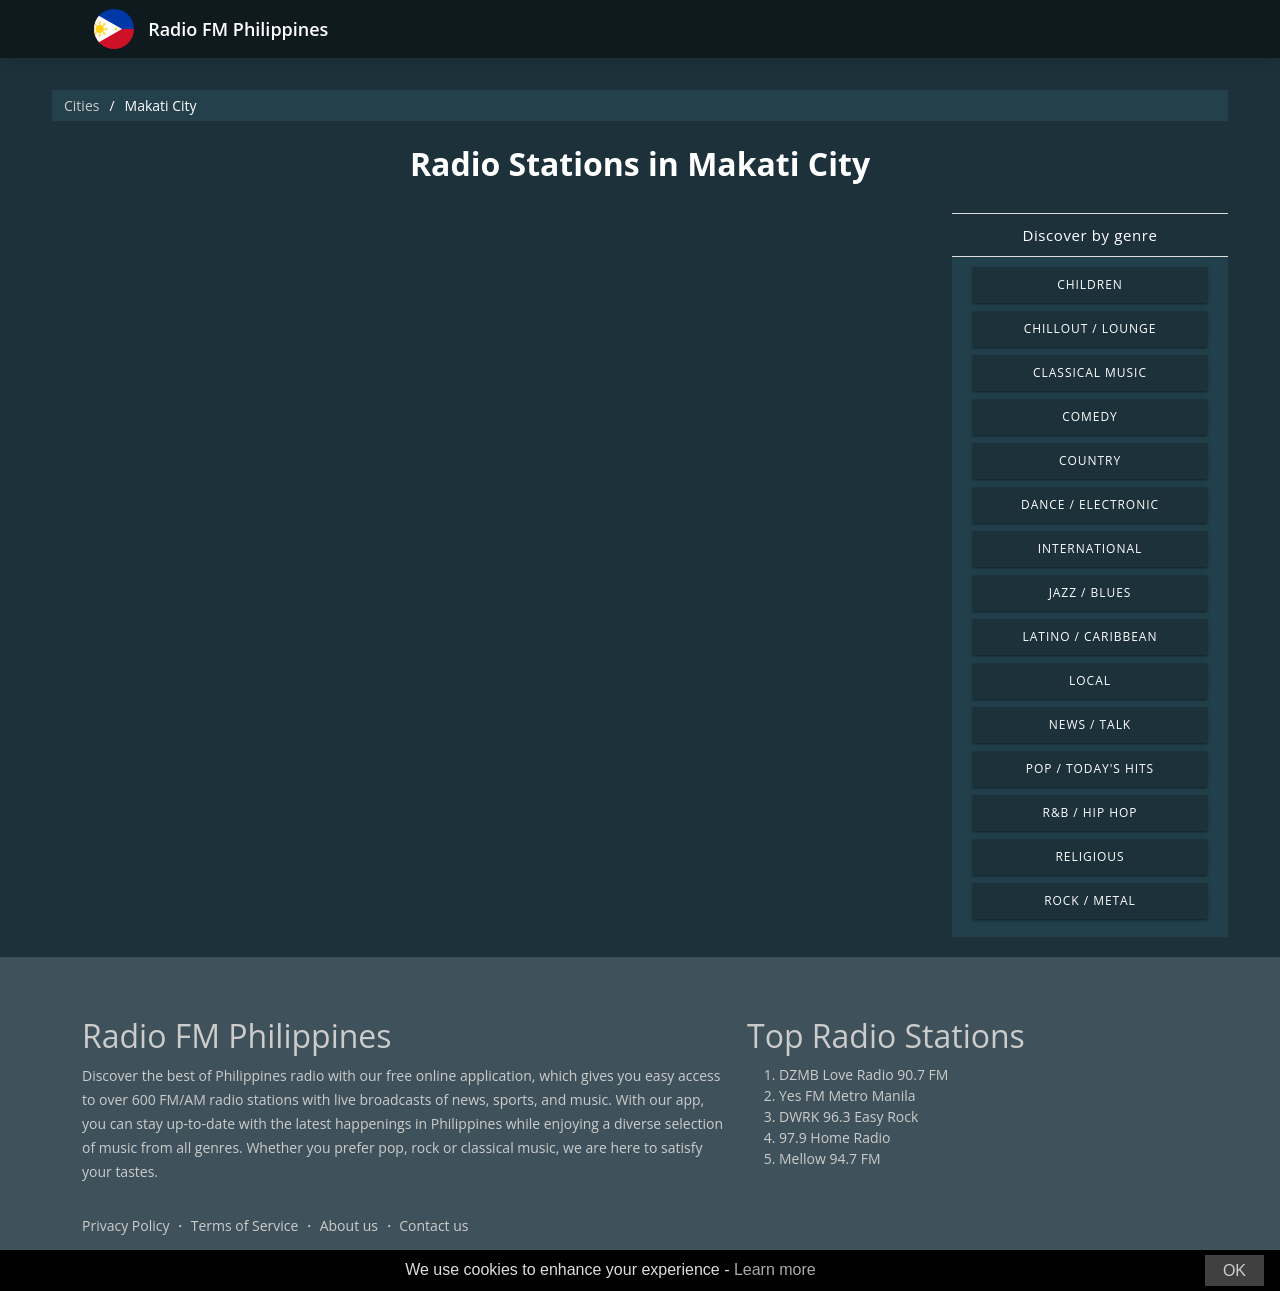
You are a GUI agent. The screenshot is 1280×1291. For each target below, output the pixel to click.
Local (1090, 680)
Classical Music (1090, 372)
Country (1090, 460)
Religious (1089, 856)
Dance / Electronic (1090, 504)
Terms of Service (245, 1225)
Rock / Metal (1090, 900)
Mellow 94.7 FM (830, 1158)
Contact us (433, 1225)
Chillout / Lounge (1090, 328)
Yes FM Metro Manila (847, 1095)
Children (1090, 284)
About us (349, 1225)
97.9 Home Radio (834, 1137)
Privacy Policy (125, 1225)
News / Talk (1090, 724)
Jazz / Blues (1090, 592)
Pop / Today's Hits (1090, 768)
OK (1234, 1270)
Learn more (775, 1269)
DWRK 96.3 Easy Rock (848, 1116)
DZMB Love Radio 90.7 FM (863, 1074)
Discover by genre (1089, 235)
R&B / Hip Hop (1090, 812)
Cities (81, 105)
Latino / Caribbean (1090, 636)
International (1090, 548)
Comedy (1090, 416)
